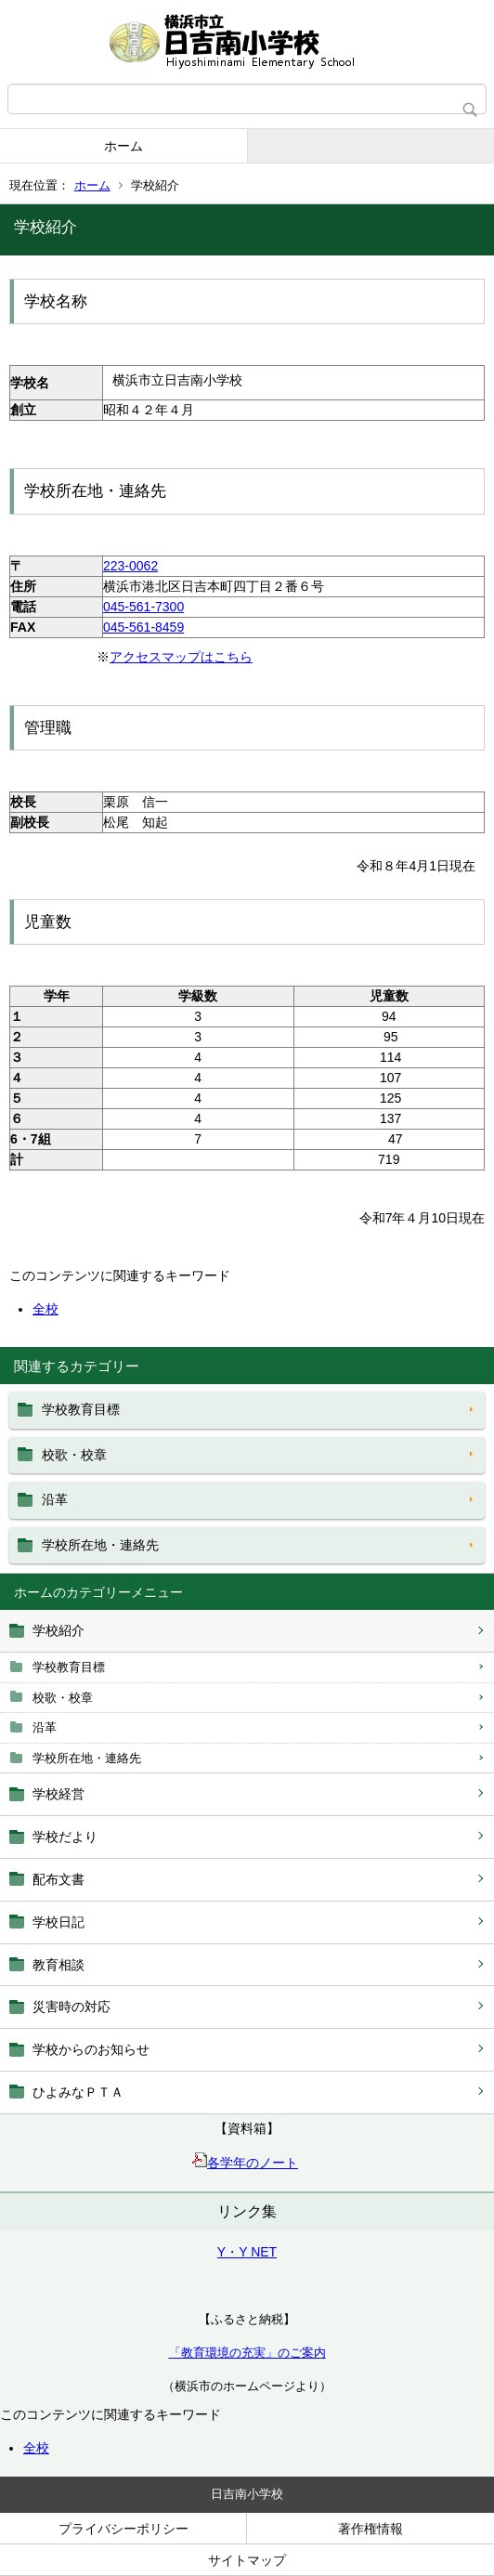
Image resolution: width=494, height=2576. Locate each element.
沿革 (44, 1727)
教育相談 (58, 1964)
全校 (36, 2447)
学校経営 (58, 1793)
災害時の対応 (71, 2006)
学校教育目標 (68, 1667)
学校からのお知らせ (91, 2049)
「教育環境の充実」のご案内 (247, 2353)
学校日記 (58, 1922)
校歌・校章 (62, 1698)
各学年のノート (245, 2162)
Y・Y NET (247, 2251)
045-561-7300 (143, 606)
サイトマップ (247, 2560)
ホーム (123, 145)
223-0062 (130, 565)
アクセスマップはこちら (181, 656)
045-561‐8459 (143, 627)
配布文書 (58, 1879)
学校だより (65, 1836)
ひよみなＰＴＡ (78, 2092)
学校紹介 (58, 1630)
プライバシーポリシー (123, 2528)
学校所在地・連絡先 (86, 1758)
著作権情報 (370, 2528)
